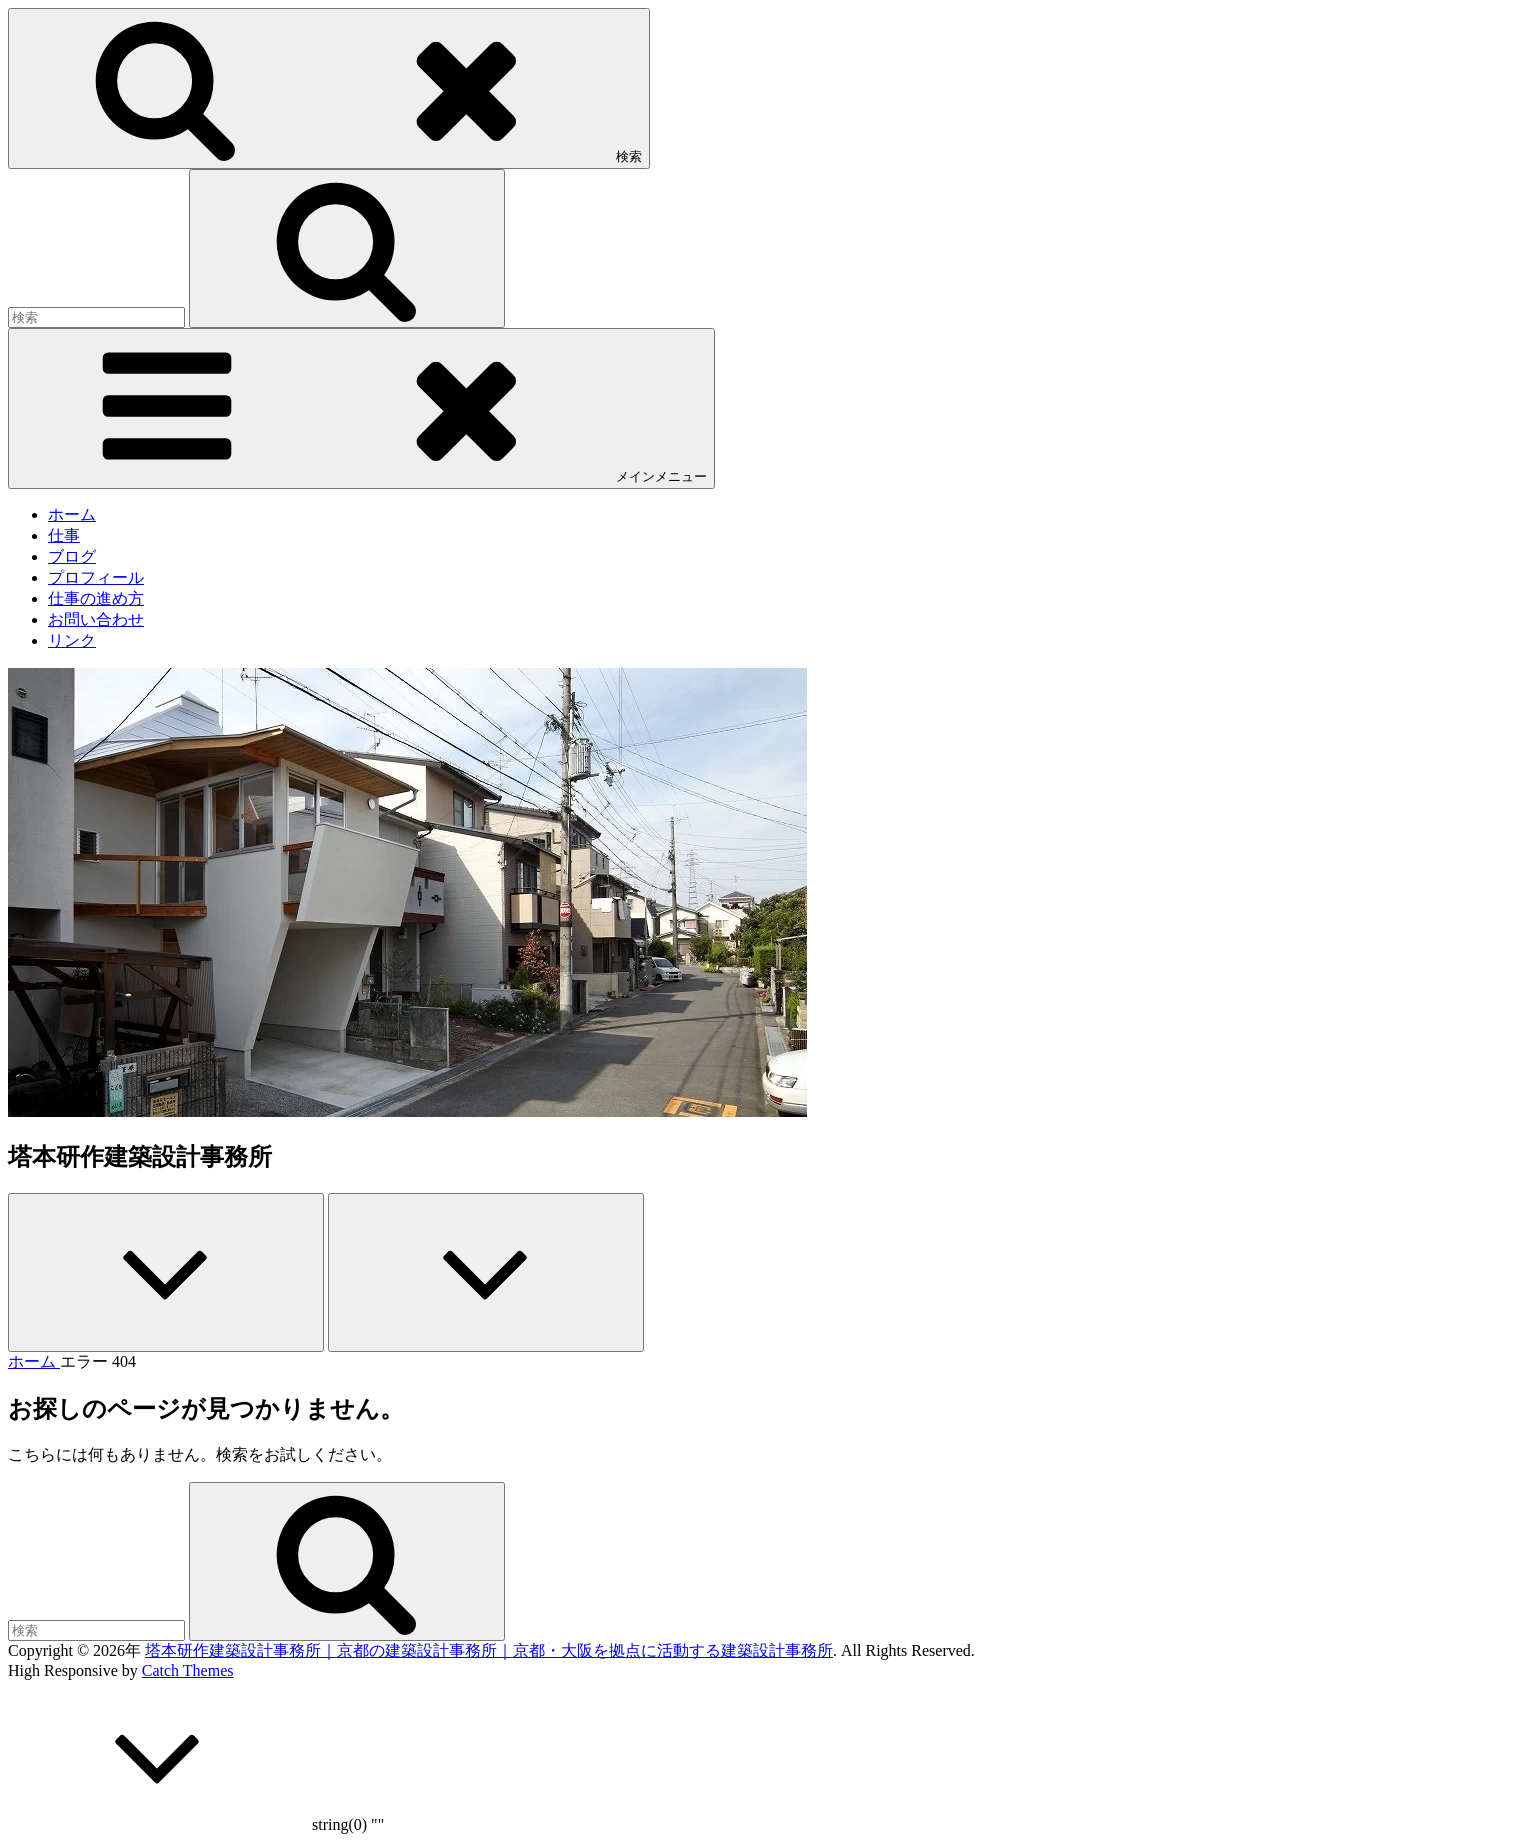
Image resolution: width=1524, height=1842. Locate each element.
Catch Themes (188, 1670)
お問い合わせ (96, 619)
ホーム (72, 514)
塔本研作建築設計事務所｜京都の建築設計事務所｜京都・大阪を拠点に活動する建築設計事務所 (489, 1650)
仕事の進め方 (96, 598)
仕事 (64, 535)
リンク (72, 640)
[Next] (486, 1272)
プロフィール (96, 577)
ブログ (72, 556)
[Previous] (166, 1272)
